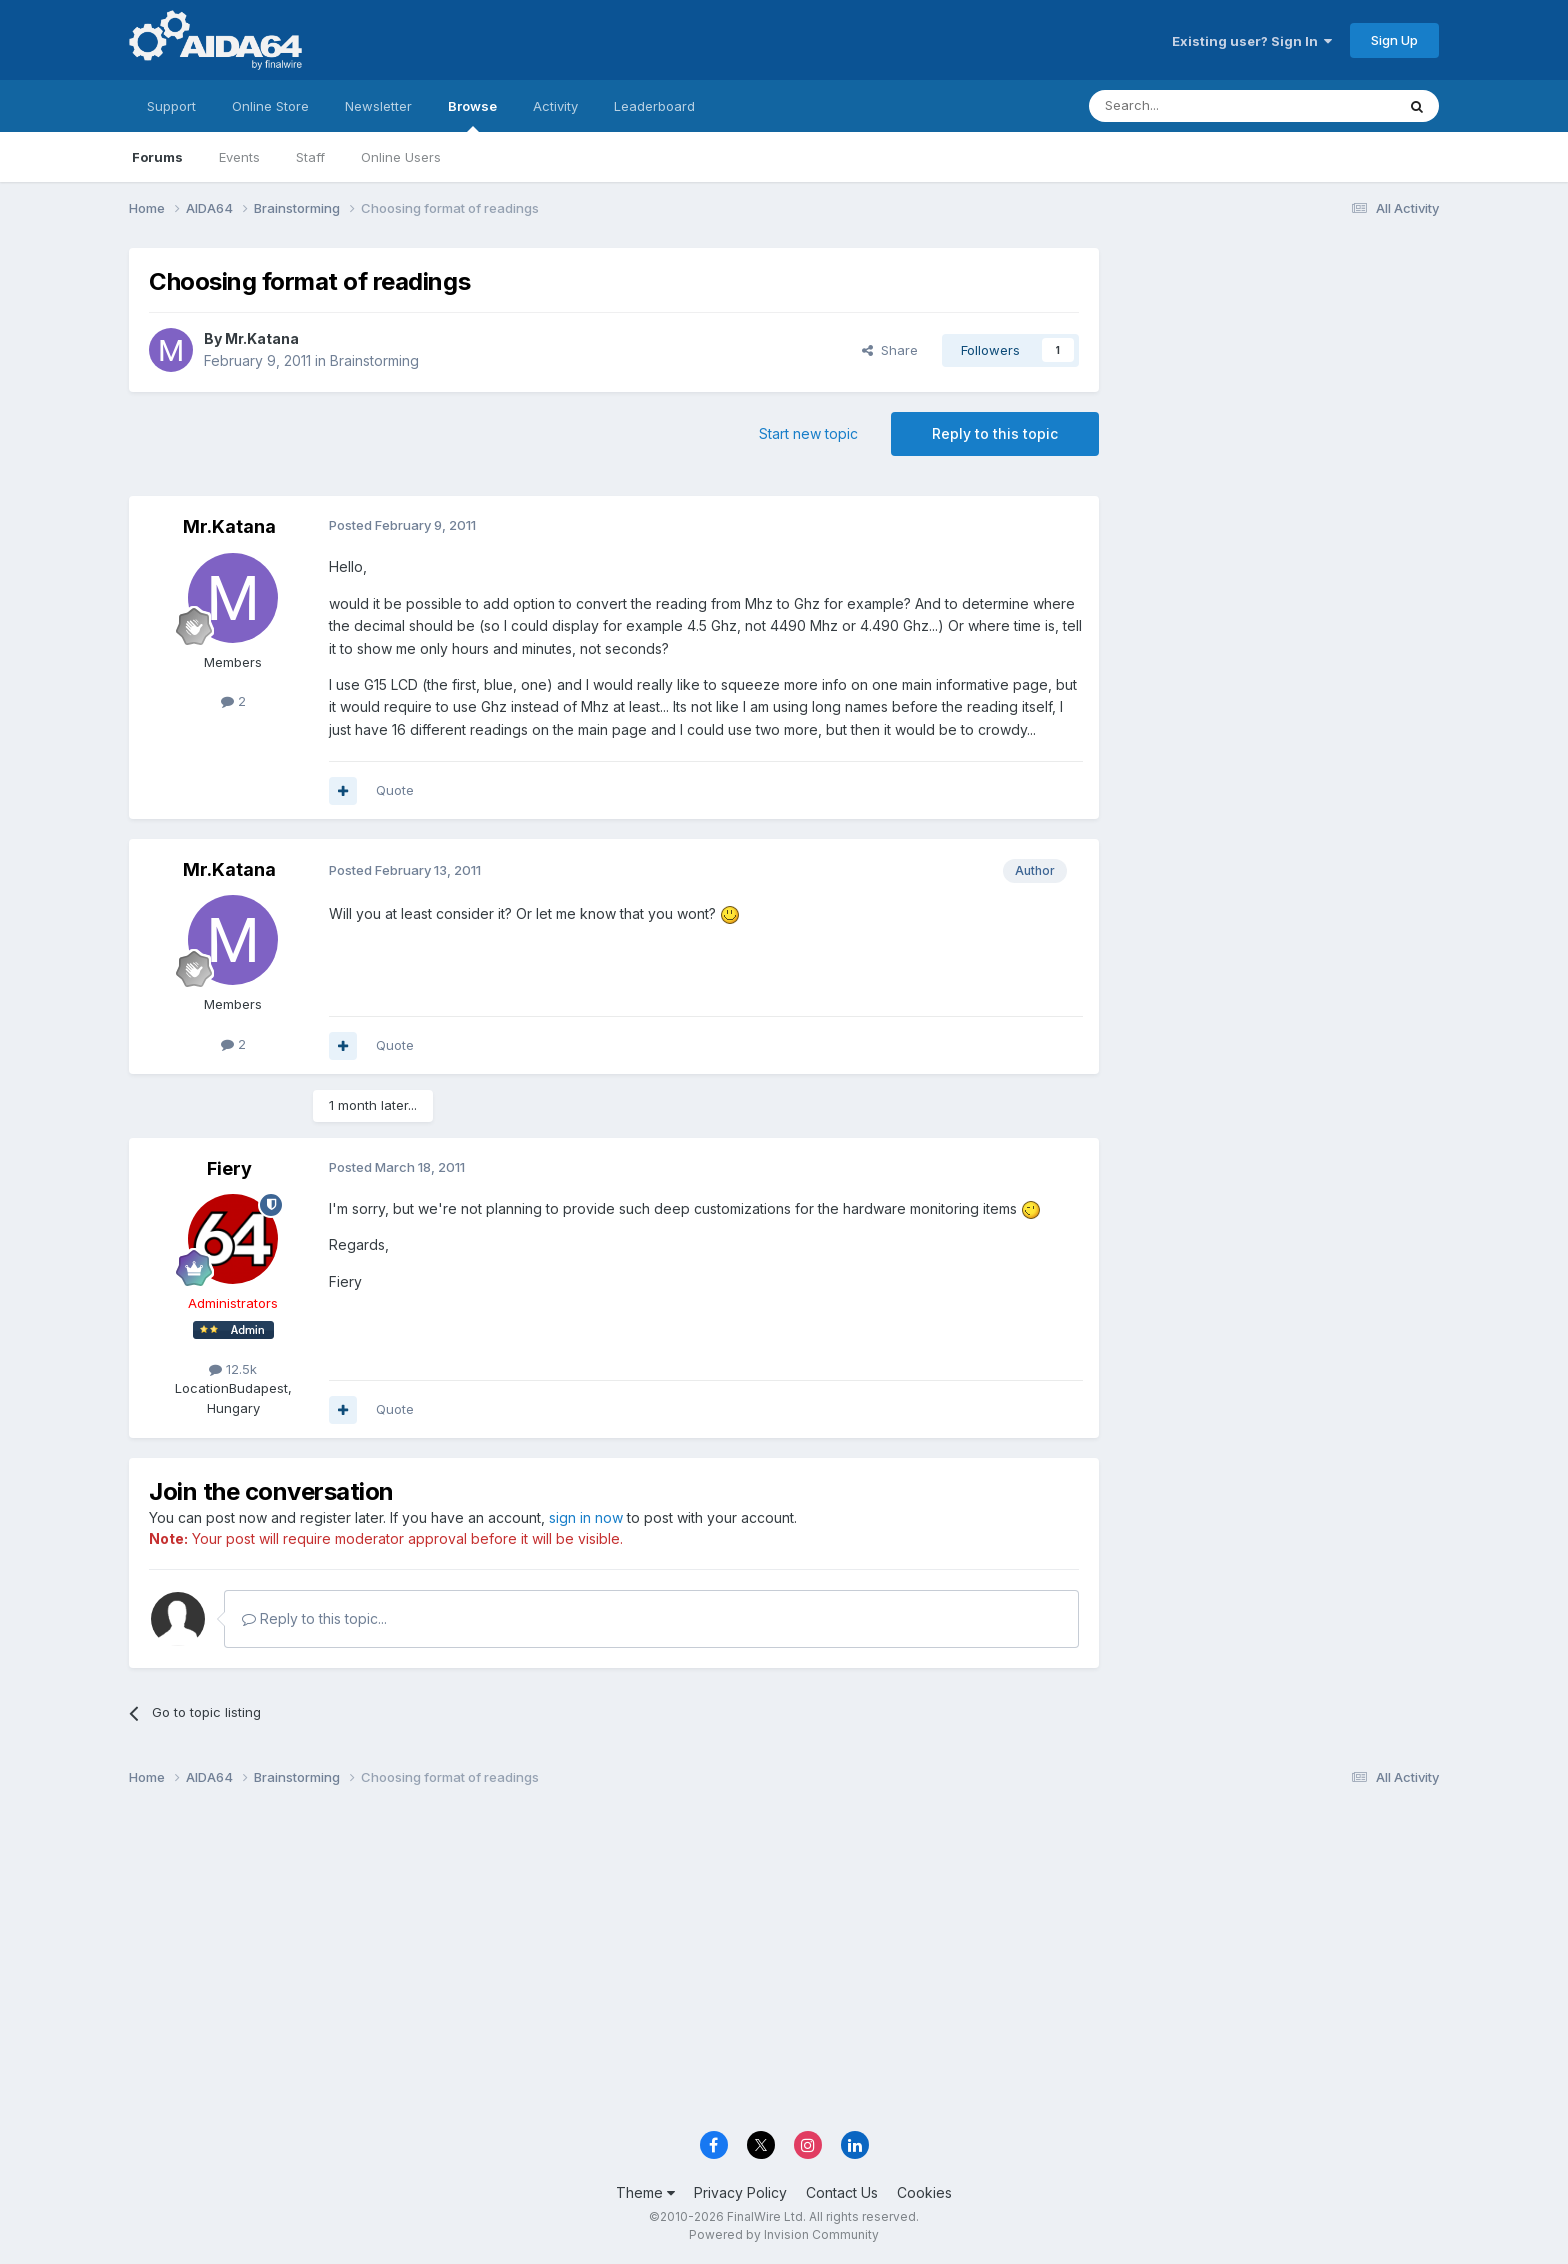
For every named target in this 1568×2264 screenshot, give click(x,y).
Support (171, 106)
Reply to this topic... (314, 1618)
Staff (310, 157)
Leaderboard (654, 106)
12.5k (233, 1369)
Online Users (401, 157)
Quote (395, 790)
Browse (472, 115)
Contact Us (842, 2192)
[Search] (1191, 106)
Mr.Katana (262, 338)
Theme (645, 2192)
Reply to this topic (995, 433)
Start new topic (808, 433)
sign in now (586, 1517)
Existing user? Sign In (1252, 41)
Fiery (229, 1168)
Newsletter (378, 106)
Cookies (924, 2192)
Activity (555, 106)
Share (890, 350)
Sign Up (1394, 40)
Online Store (270, 106)
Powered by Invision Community (784, 2234)
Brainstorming (374, 360)
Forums (157, 157)
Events (239, 157)
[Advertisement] (1279, 381)
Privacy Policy (740, 2192)
